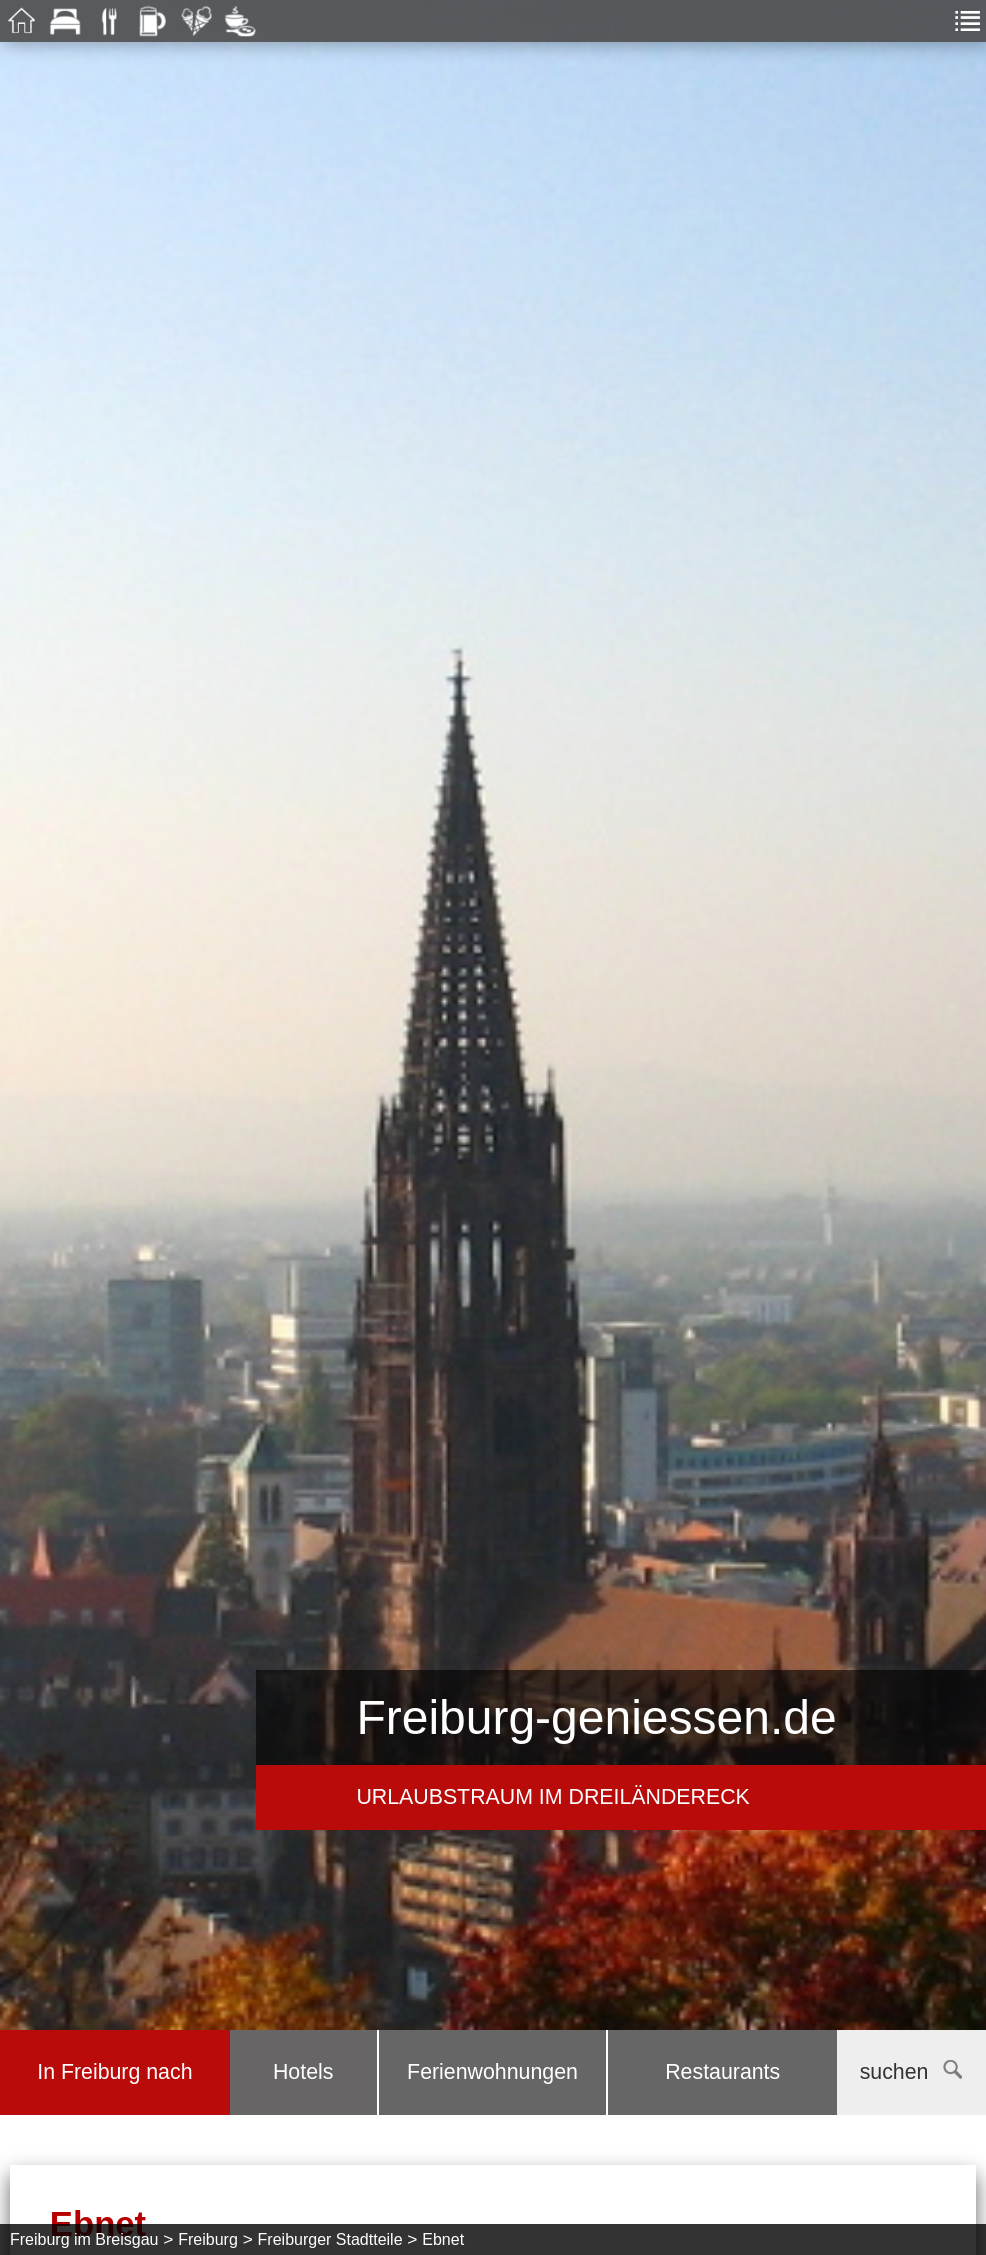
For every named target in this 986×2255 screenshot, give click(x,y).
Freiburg (208, 2239)
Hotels (303, 2072)
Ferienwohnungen (492, 2072)
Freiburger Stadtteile (330, 2239)
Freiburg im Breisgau (84, 2239)
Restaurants (722, 2072)
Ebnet (443, 2239)
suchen (911, 2072)
